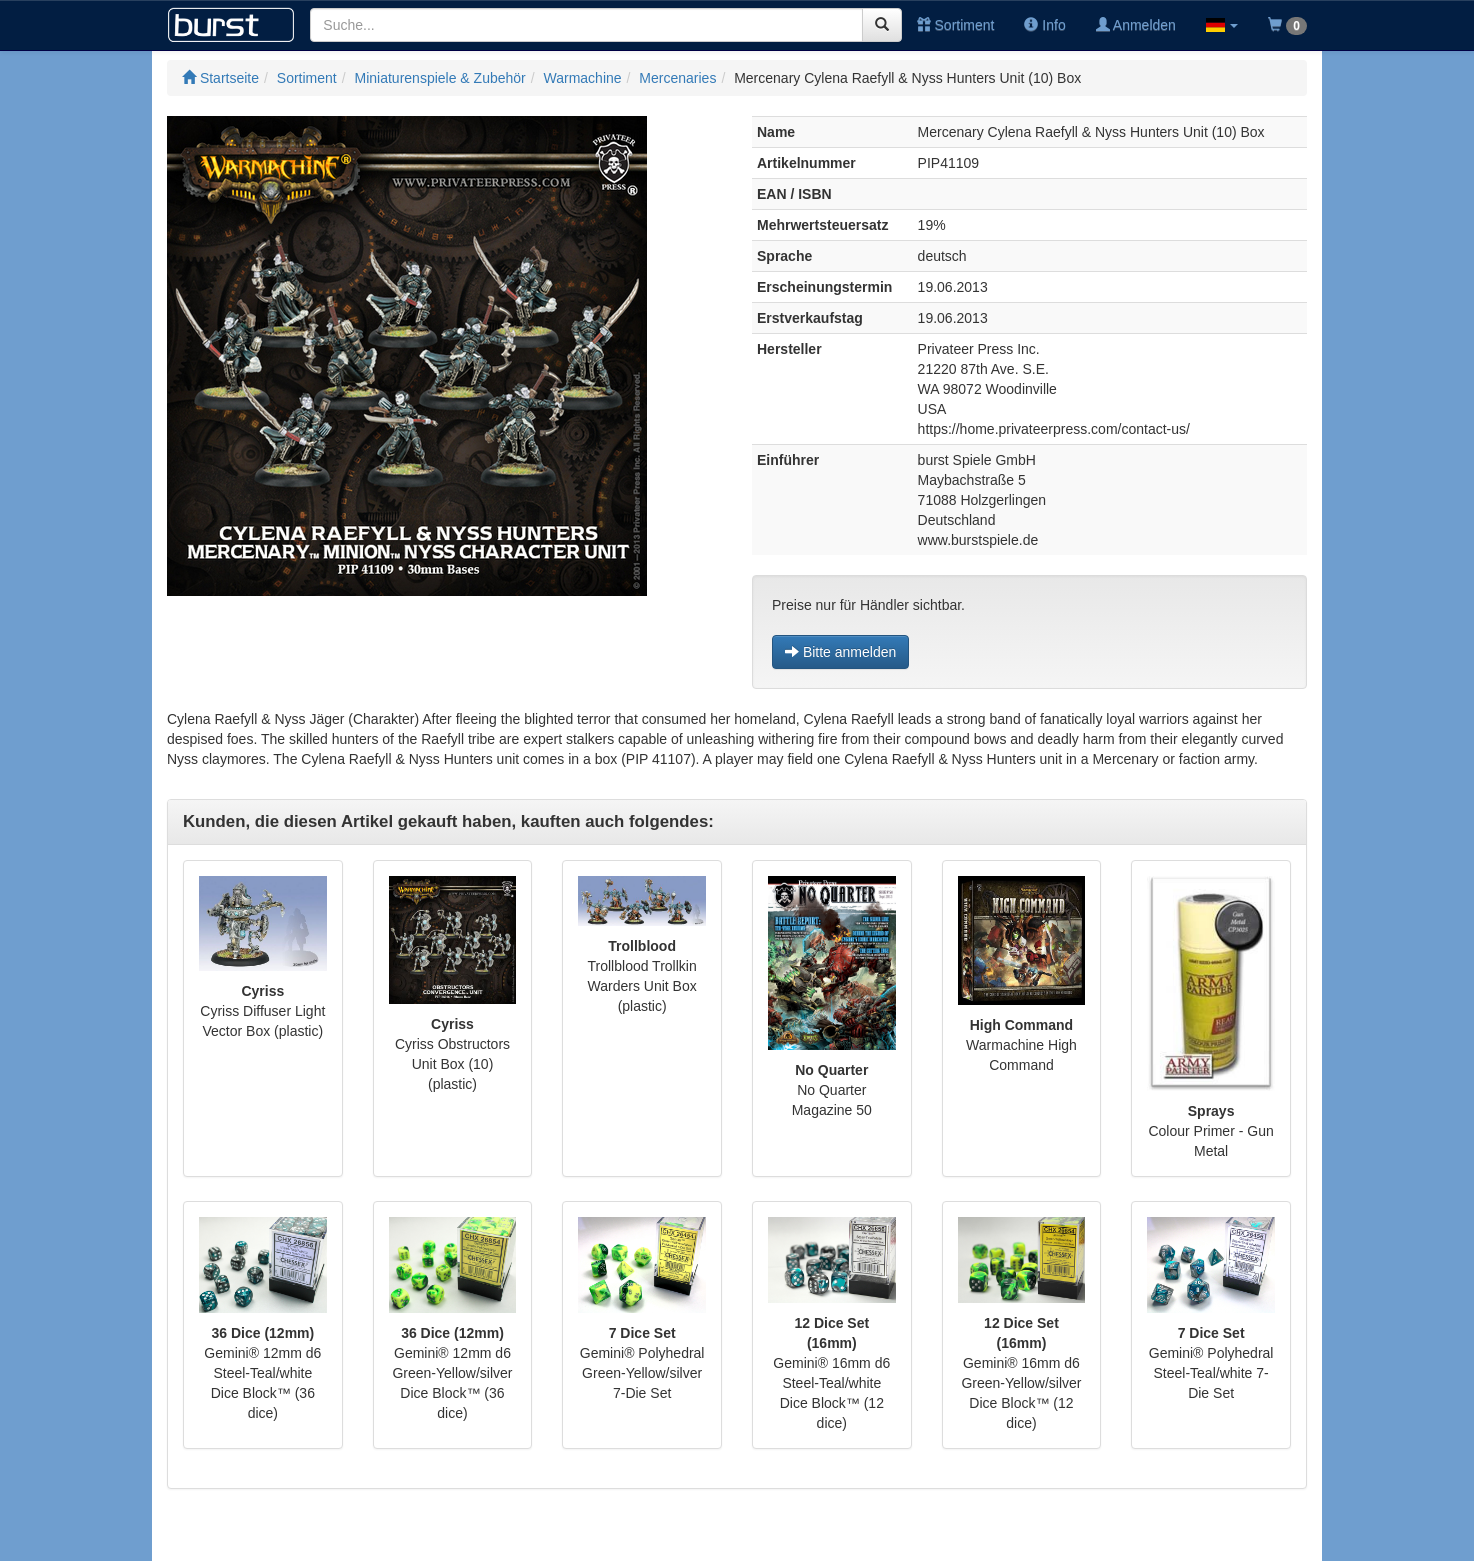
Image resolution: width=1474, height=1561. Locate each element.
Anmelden (1136, 25)
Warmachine (583, 78)
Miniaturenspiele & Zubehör (440, 78)
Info (1044, 25)
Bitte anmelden (840, 652)
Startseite (220, 78)
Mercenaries (677, 78)
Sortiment (956, 25)
